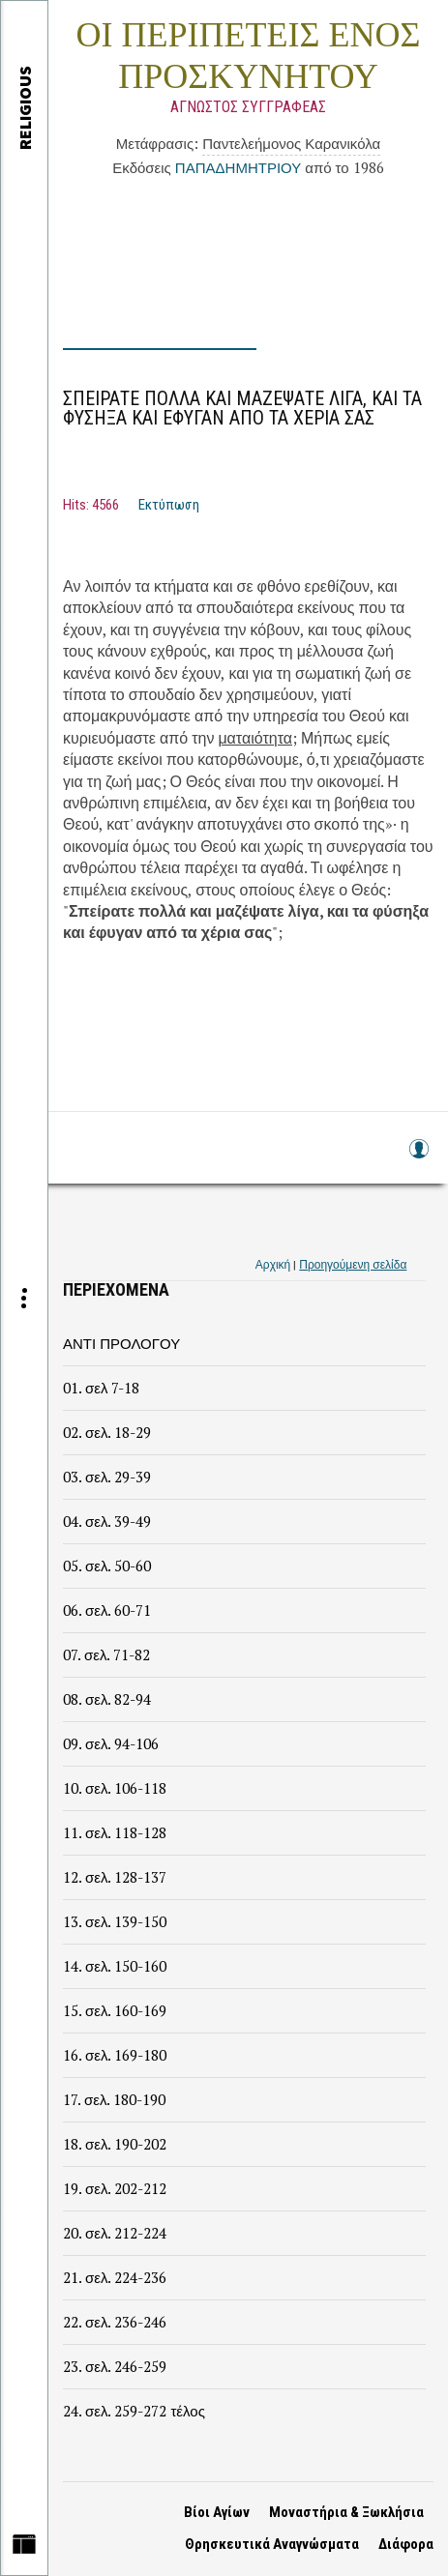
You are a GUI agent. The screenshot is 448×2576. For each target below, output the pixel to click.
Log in (418, 1157)
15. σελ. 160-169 (114, 2010)
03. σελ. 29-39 (107, 1476)
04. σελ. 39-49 (107, 1521)
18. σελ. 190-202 (114, 2143)
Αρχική (272, 1264)
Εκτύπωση (168, 504)
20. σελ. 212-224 (114, 2232)
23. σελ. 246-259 (114, 2366)
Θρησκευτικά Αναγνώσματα (272, 2544)
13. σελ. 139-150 (114, 1921)
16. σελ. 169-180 (114, 2054)
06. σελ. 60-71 (107, 1610)
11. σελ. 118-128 (114, 1832)
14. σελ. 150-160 (114, 1966)
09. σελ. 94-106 (111, 1743)
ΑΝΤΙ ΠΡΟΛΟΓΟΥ (121, 1343)
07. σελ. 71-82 (106, 1654)
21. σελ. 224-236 (114, 2277)
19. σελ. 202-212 (114, 2188)
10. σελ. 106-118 (114, 1788)
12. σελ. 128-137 (114, 1877)
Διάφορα (405, 2544)
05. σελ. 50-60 (107, 1565)
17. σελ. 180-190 (114, 2099)
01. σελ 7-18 (101, 1387)
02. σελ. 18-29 (107, 1432)
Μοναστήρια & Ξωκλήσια (346, 2512)
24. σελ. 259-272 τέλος (134, 2410)
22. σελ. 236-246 (114, 2321)
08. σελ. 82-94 (107, 1699)
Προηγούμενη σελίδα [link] (352, 1264)
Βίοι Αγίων (217, 2512)
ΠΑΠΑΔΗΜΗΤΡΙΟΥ (238, 167)
